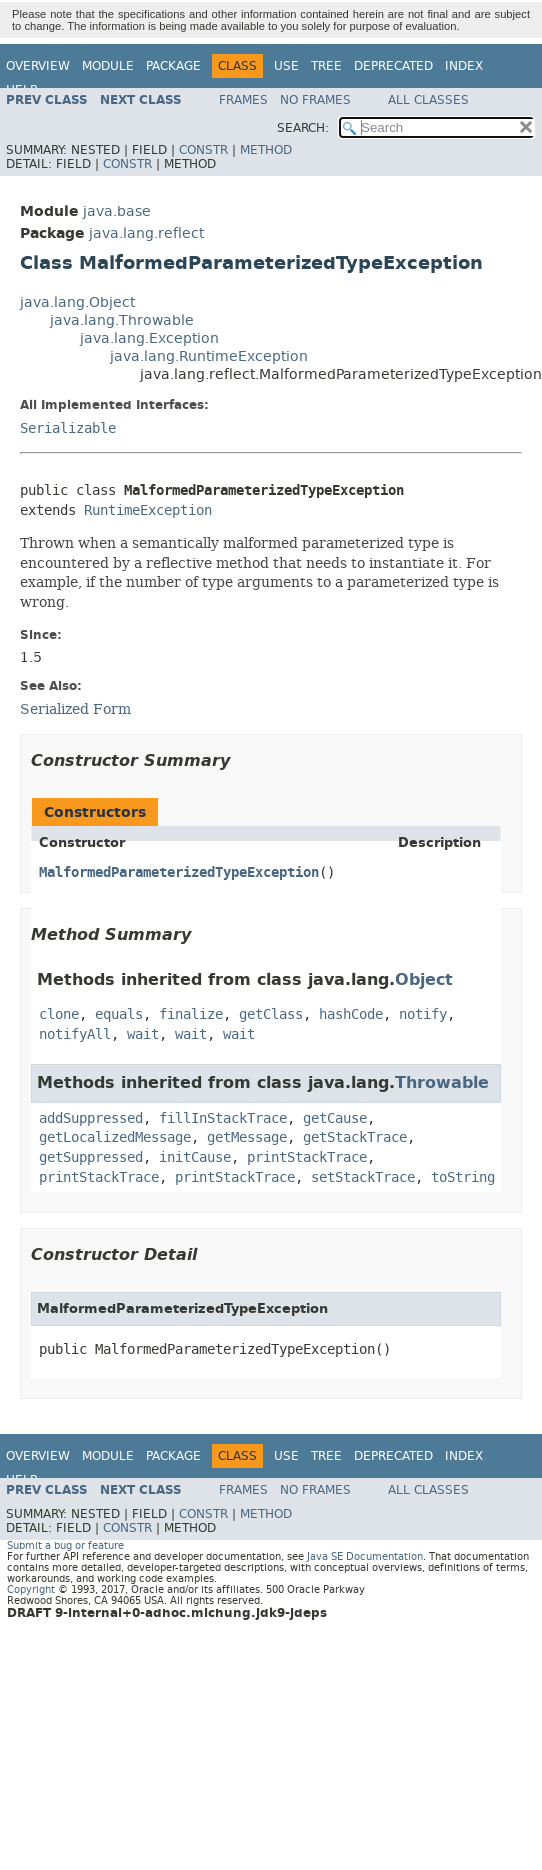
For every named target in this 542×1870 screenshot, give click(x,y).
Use (286, 66)
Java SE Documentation (365, 1556)
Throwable (442, 1082)
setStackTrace (363, 1177)
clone (59, 1014)
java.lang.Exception (149, 338)
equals (119, 1014)
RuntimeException (148, 510)
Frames (243, 100)
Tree (326, 66)
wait (143, 1034)
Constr (203, 150)
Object (424, 979)
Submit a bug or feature (65, 1545)
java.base (117, 211)
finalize (191, 1014)
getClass (271, 1014)
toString (463, 1177)
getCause (335, 1118)
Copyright (31, 1589)
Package (173, 66)
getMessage (247, 1137)
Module (108, 66)
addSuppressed (91, 1118)
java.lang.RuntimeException (209, 356)
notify (423, 1014)
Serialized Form (75, 709)
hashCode (351, 1014)
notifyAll (75, 1034)
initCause (195, 1157)
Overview (38, 66)
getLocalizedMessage (115, 1137)
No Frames (315, 100)
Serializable (68, 428)
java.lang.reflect (146, 233)
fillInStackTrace (223, 1118)
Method (266, 150)
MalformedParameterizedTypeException (179, 872)
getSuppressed (91, 1157)
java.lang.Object (77, 302)
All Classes (428, 100)
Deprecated (393, 66)
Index (464, 66)
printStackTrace (307, 1157)
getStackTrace (355, 1137)
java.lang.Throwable (122, 320)
